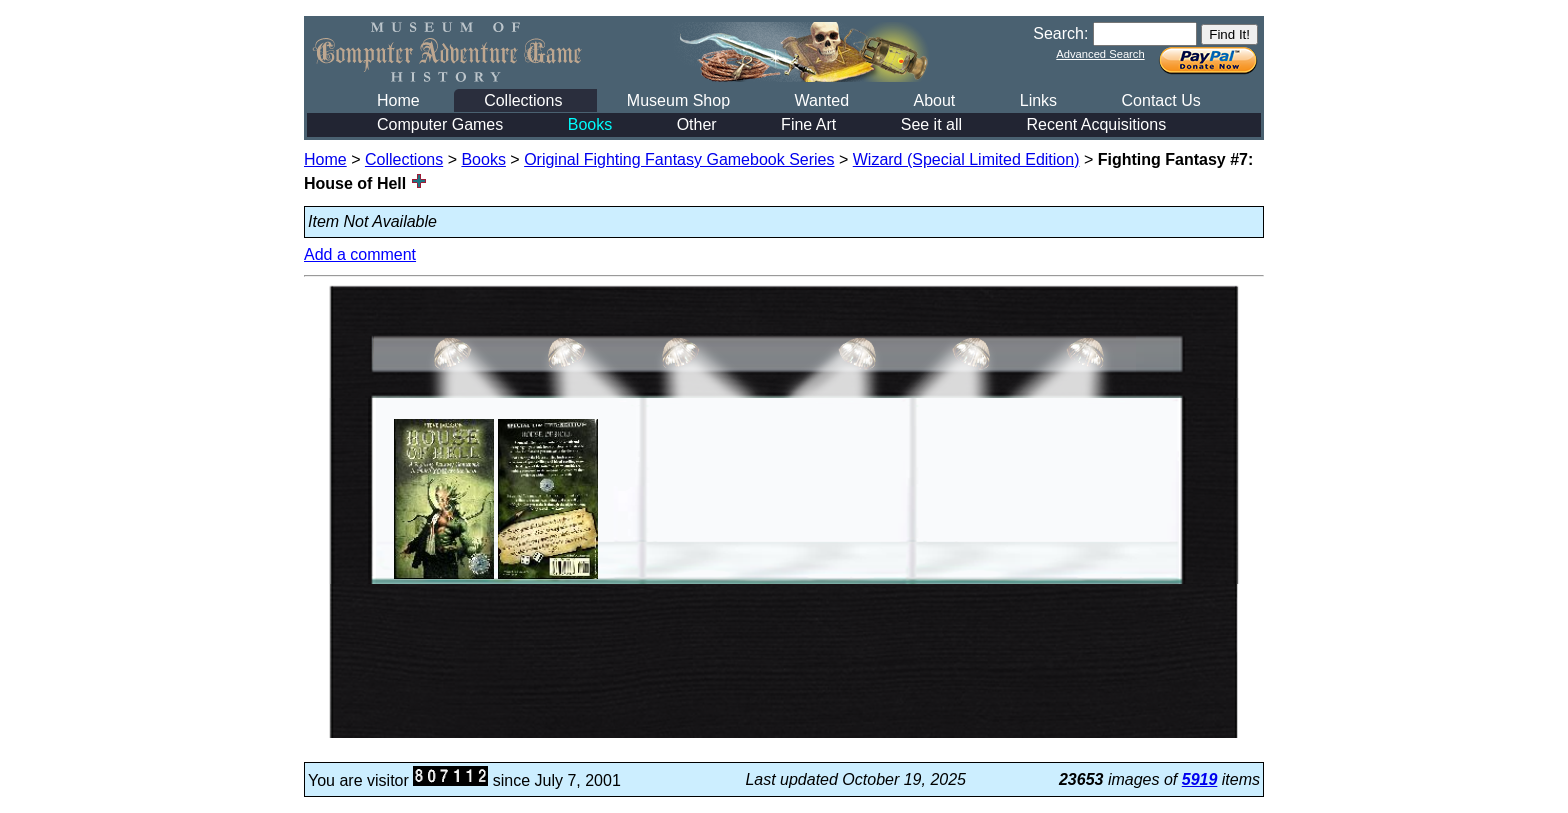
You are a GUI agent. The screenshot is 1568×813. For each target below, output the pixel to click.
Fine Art (808, 124)
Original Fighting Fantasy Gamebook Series (679, 159)
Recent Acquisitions (1097, 124)
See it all (931, 124)
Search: (1060, 33)
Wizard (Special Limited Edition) (966, 159)
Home (398, 100)
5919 (1200, 779)
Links (1038, 100)
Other (697, 124)
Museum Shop (678, 100)
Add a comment (360, 254)
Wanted (821, 100)
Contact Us (1161, 100)
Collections (523, 100)
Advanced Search (1100, 54)
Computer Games (440, 124)
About (934, 100)
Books (590, 124)
